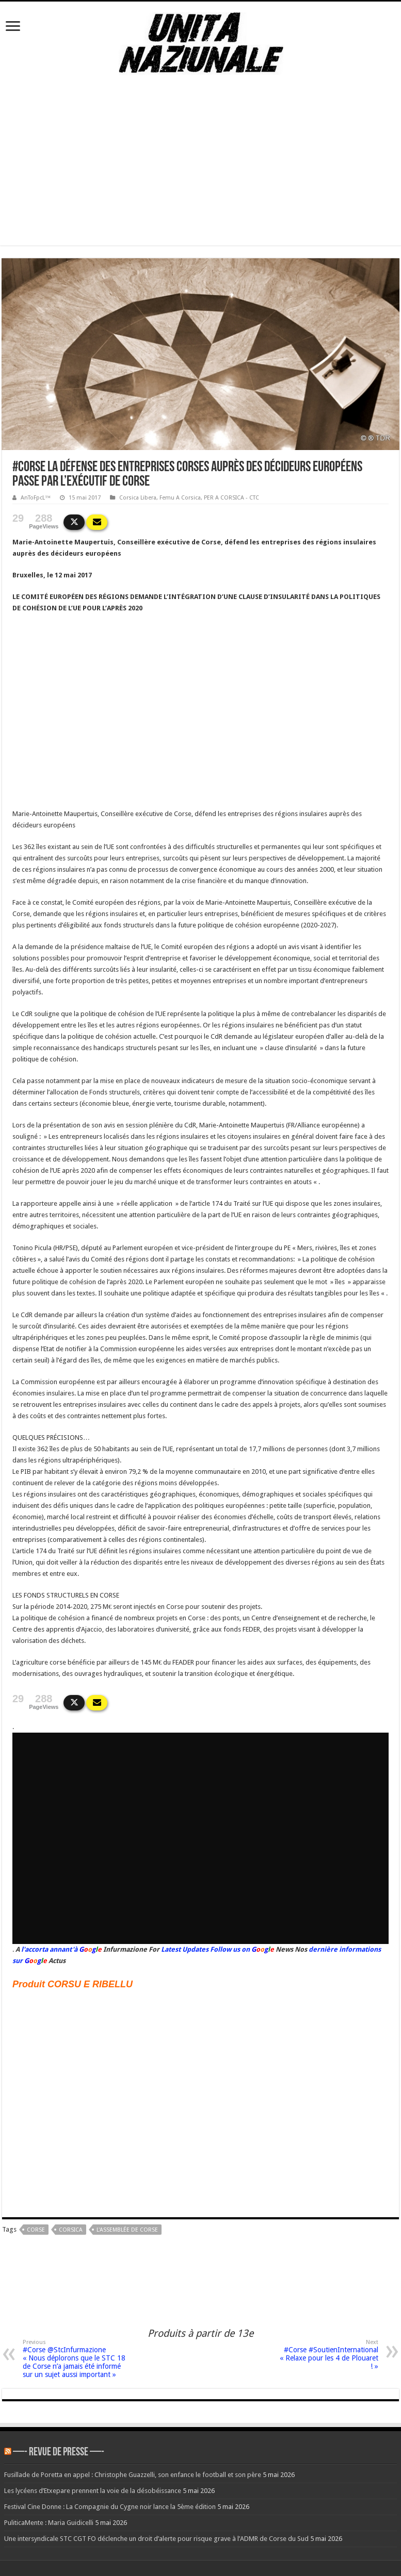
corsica (71, 2229)
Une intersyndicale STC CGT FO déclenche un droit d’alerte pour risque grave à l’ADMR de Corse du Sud (156, 2538)
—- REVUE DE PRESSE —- (58, 2452)
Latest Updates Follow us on (204, 1949)
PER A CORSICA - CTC (231, 497)
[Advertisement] (200, 173)
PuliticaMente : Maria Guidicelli (48, 2523)
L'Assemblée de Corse (127, 2229)
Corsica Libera (137, 497)
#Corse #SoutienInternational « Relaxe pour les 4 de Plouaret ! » (325, 2354)
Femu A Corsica (180, 497)
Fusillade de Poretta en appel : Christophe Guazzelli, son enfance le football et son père (132, 2475)
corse (36, 2229)
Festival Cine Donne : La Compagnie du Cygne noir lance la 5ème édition (110, 2507)
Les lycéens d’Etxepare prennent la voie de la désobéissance (92, 2491)
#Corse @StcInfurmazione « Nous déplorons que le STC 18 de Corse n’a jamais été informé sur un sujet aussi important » (76, 2359)
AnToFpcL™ (36, 497)
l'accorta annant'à (49, 1949)
